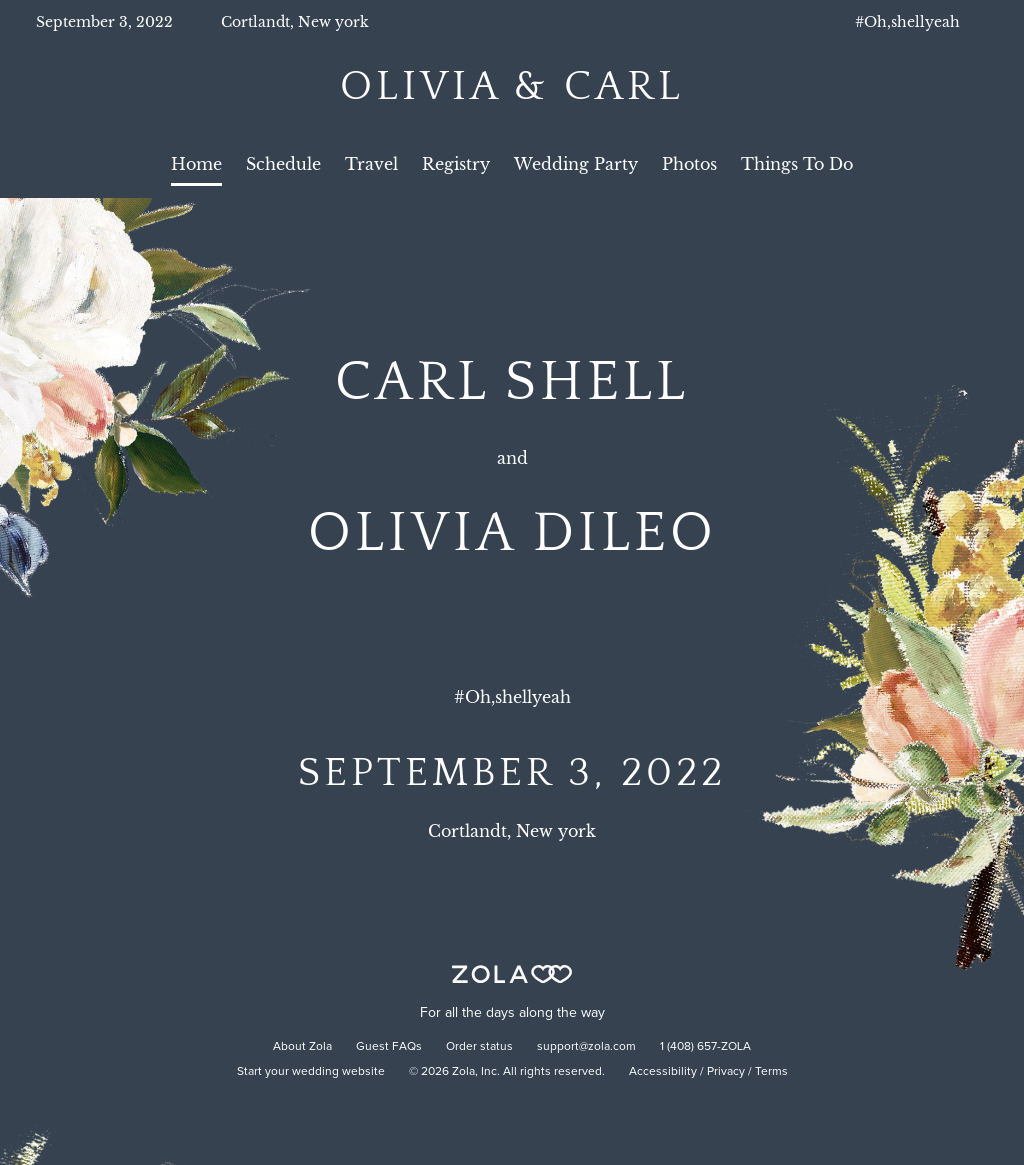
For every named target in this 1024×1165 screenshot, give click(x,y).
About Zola (302, 1047)
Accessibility (663, 1072)
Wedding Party (576, 164)
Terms (771, 1072)
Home (196, 164)
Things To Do (797, 164)
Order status (479, 1047)
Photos (689, 164)
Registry (456, 164)
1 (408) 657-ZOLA (705, 1047)
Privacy (726, 1072)
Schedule (283, 164)
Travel (371, 164)
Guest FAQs (389, 1047)
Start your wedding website (311, 1072)
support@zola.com (586, 1047)
